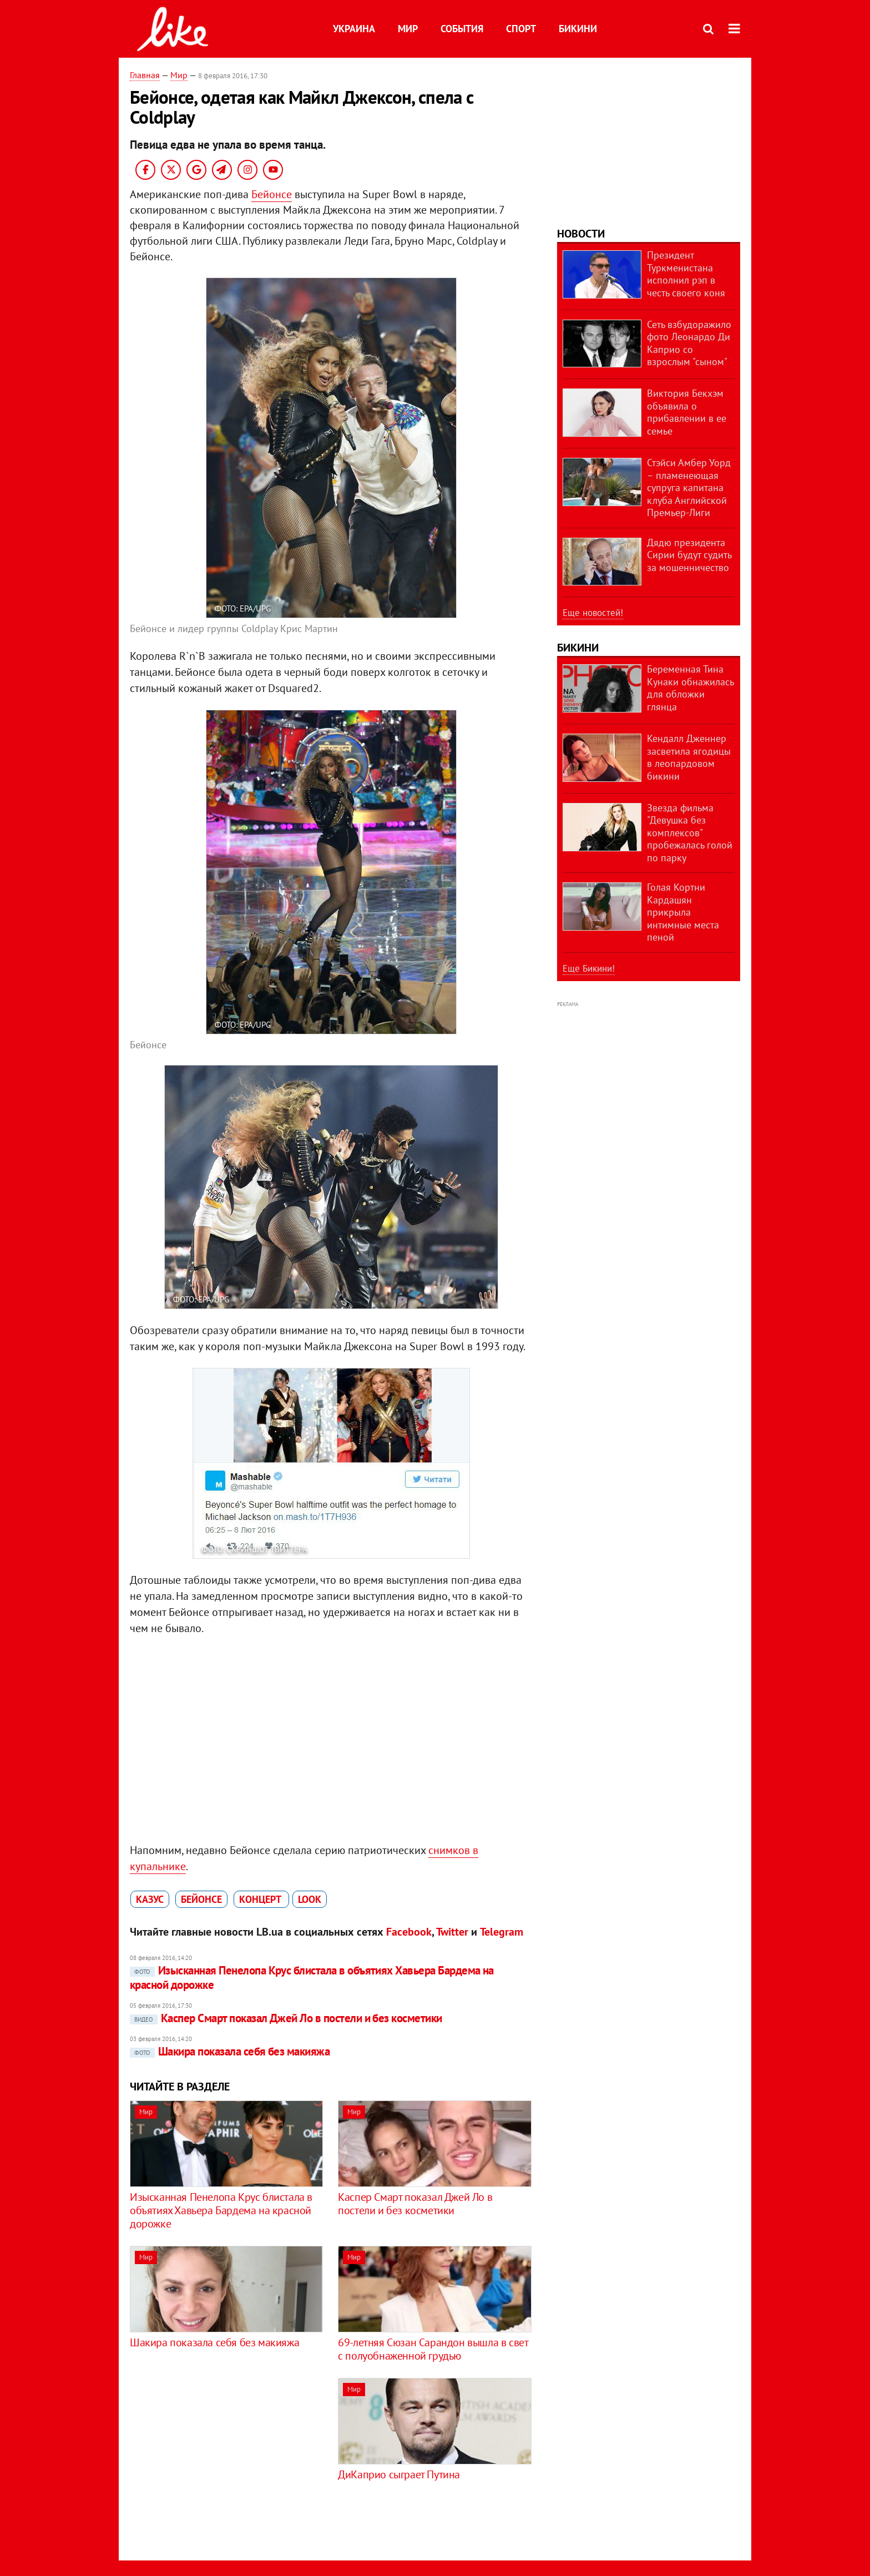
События (462, 28)
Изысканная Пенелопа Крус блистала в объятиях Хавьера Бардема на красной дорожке (312, 1977)
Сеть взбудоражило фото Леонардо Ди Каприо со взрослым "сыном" (689, 343)
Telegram (501, 1932)
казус (150, 1899)
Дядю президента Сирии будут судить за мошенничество (689, 555)
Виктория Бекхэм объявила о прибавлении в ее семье (686, 412)
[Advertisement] (223, 2455)
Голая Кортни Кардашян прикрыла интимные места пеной (683, 912)
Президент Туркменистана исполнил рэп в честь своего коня (686, 274)
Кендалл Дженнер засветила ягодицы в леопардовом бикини (689, 757)
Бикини (578, 28)
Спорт (521, 28)
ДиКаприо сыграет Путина (399, 2474)
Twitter (452, 1932)
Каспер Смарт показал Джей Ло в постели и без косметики (286, 2018)
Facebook (409, 1932)
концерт (261, 1899)
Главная (145, 74)
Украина (354, 28)
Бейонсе (271, 194)
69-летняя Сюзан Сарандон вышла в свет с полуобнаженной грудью (433, 2349)
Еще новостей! (593, 613)
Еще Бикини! (589, 968)
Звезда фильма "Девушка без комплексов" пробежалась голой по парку (689, 832)
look (309, 1899)
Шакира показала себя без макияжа (230, 2051)
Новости (581, 233)
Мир (408, 28)
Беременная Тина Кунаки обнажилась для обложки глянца (690, 688)
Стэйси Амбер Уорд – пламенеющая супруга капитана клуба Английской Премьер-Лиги (689, 487)
